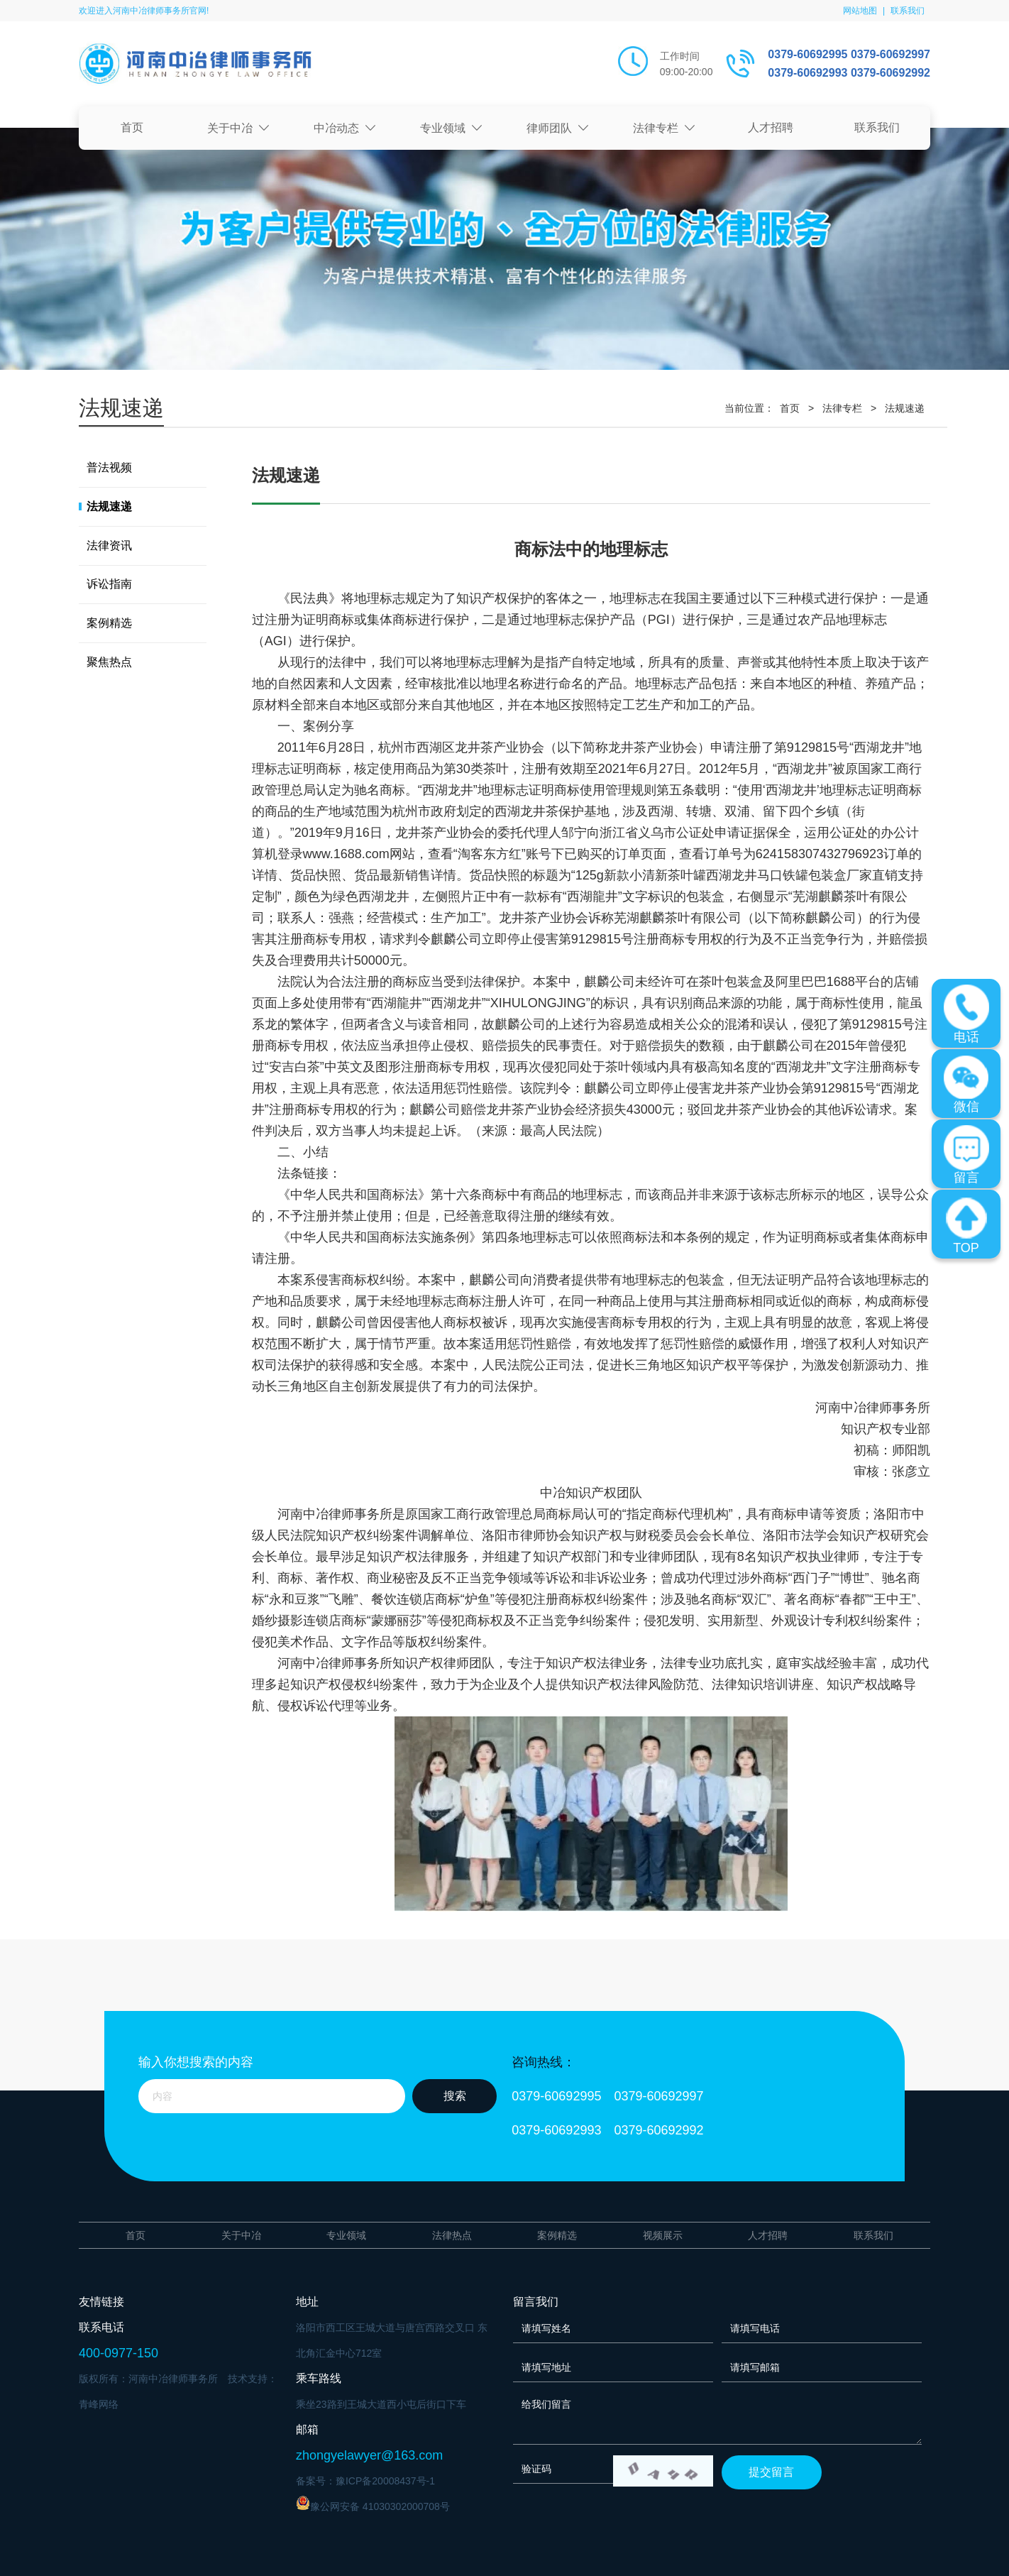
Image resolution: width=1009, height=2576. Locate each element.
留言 (966, 1155)
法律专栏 (664, 128)
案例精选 (109, 623)
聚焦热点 (109, 662)
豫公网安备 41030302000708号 (373, 2504)
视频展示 (663, 2235)
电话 (966, 1014)
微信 (966, 1084)
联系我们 (908, 11)
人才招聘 (770, 127)
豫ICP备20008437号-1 (385, 2481)
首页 (132, 127)
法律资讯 (109, 545)
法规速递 (905, 408)
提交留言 (771, 2472)
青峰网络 (98, 2404)
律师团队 (557, 128)
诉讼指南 (109, 584)
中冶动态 (345, 128)
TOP (966, 1225)
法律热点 (452, 2235)
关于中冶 (238, 128)
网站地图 (860, 11)
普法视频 (109, 467)
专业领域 (451, 128)
